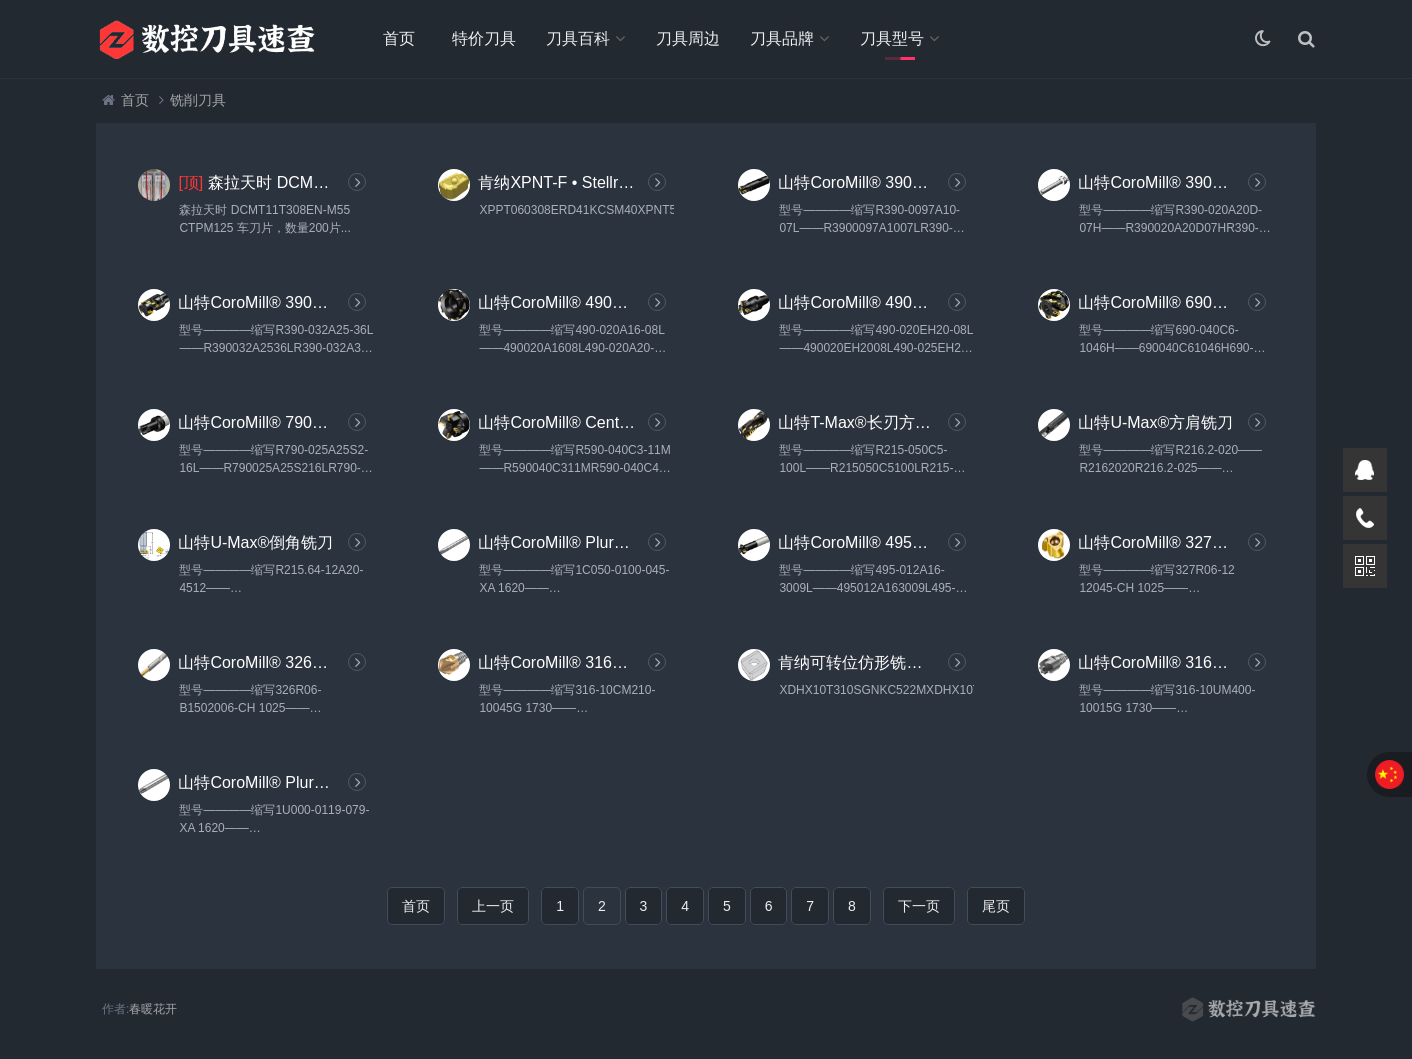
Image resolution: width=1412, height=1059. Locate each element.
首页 (399, 38)
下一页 (919, 906)
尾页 (996, 906)
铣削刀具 (198, 100)
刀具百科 (578, 38)
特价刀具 (484, 38)
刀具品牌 (782, 38)
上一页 (493, 906)
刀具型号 (892, 38)
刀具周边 (688, 38)
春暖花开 (153, 1009)
